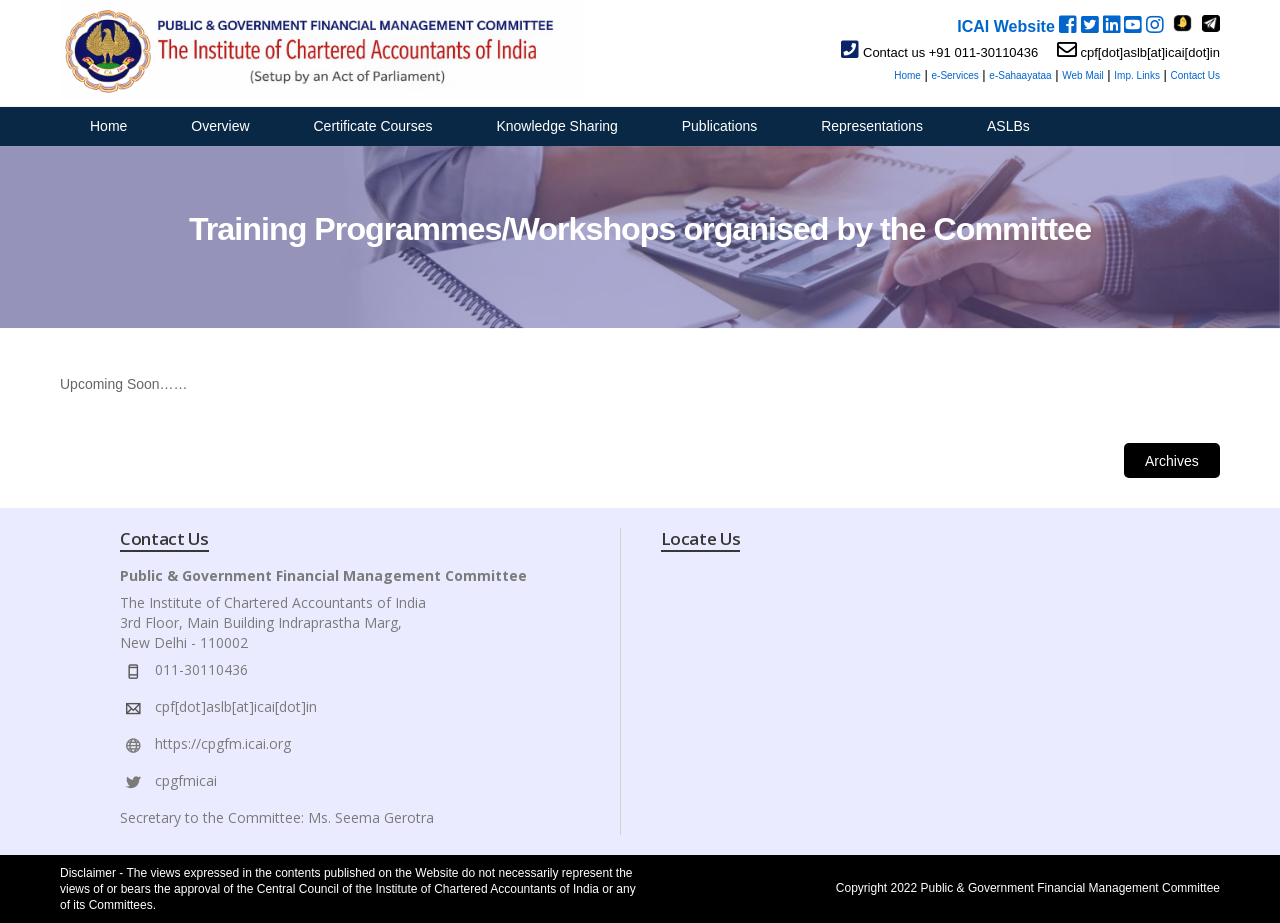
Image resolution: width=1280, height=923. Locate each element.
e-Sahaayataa (1020, 75)
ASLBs (1008, 126)
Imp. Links (1137, 75)
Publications (720, 126)
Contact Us (1195, 75)
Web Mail (1083, 75)
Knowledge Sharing (556, 126)
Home (907, 75)
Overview (220, 126)
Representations (872, 126)
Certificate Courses (373, 126)
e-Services (954, 75)
